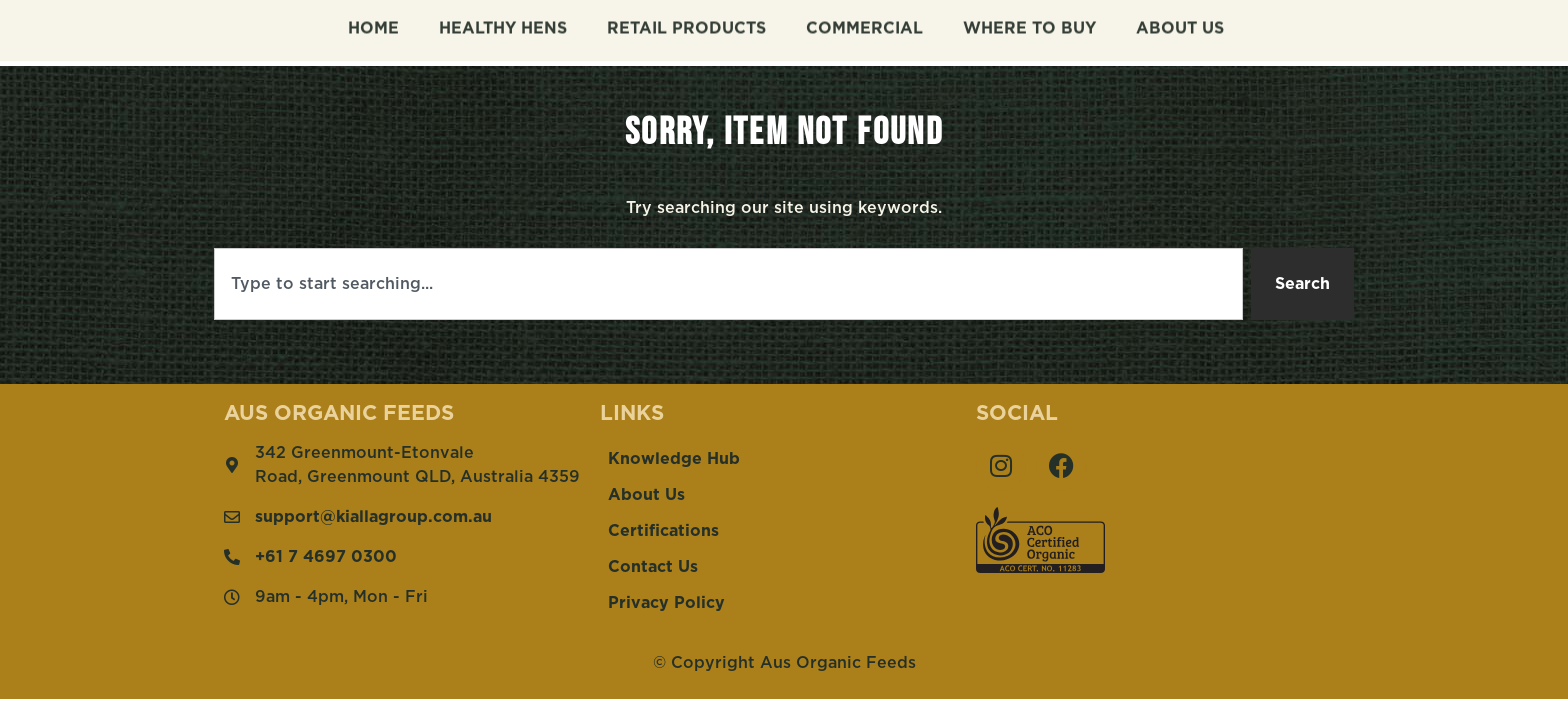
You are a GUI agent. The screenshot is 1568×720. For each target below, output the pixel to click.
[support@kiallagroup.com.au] (232, 517)
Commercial (864, 24)
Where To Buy (1029, 24)
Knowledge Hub (674, 459)
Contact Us (653, 567)
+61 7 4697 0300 (326, 557)
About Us (1180, 24)
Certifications (663, 531)
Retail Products (686, 24)
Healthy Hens (503, 24)
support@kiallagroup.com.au (373, 517)
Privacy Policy (666, 603)
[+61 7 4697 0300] (232, 557)
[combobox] (728, 284)
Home (373, 24)
